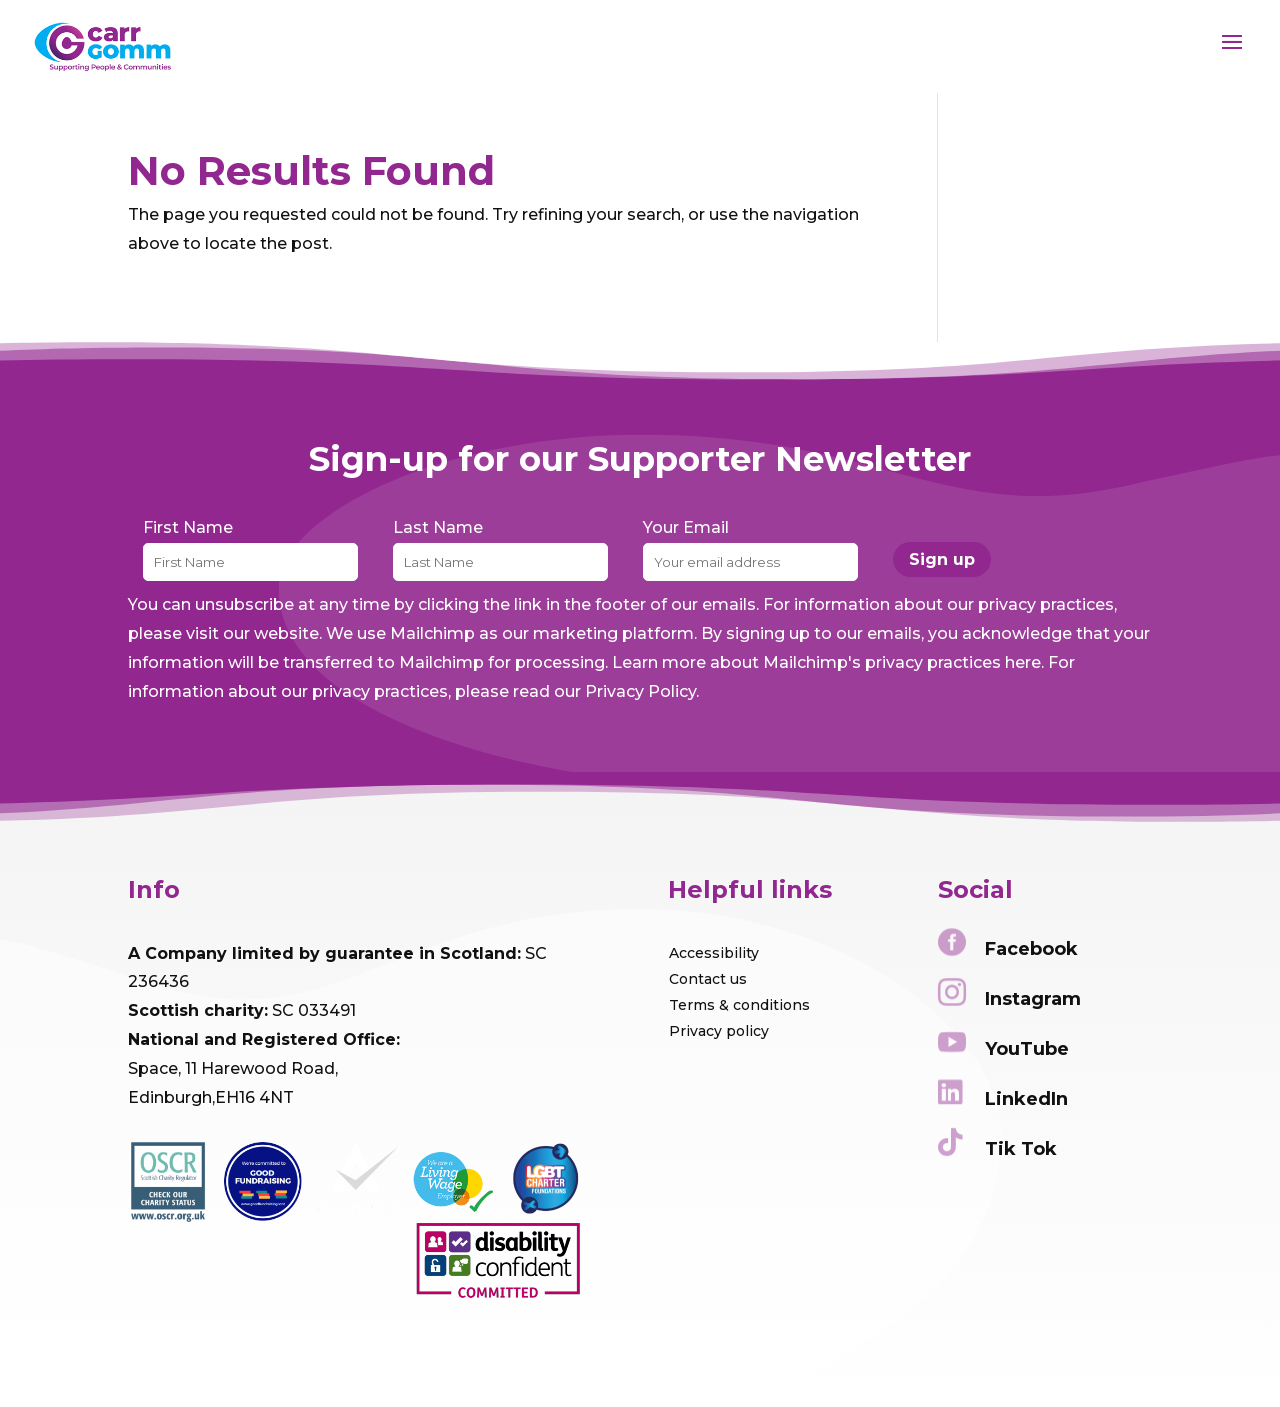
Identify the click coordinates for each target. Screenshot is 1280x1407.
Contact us (708, 979)
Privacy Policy (640, 691)
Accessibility (714, 953)
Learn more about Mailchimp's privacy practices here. (828, 662)
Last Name (438, 527)
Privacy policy (719, 1031)
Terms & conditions (739, 1005)
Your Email (686, 527)
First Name (188, 527)
